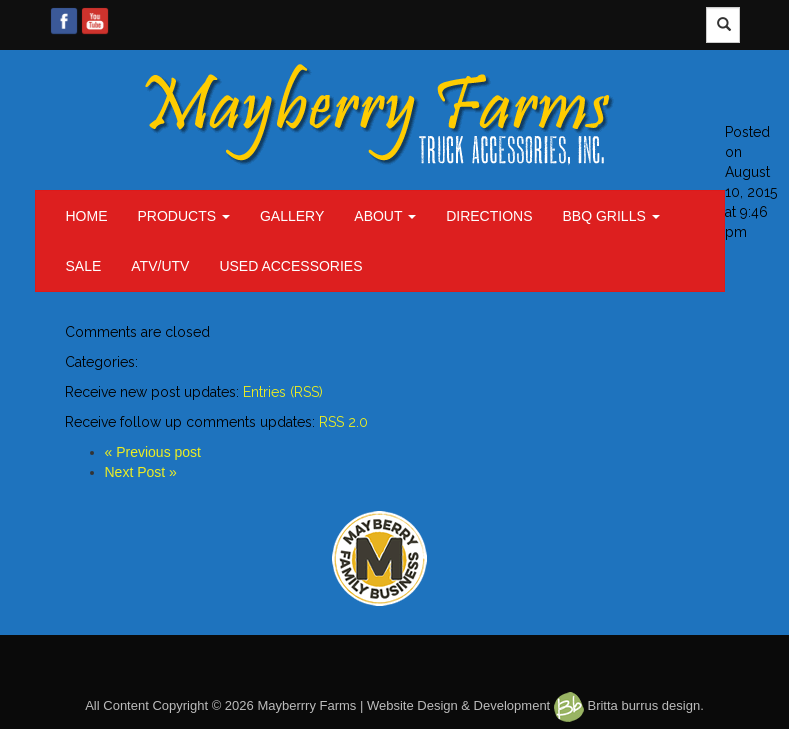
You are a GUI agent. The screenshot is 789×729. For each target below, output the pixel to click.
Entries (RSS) (283, 392)
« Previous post (153, 452)
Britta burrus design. (629, 705)
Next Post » (141, 472)
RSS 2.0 (343, 422)
